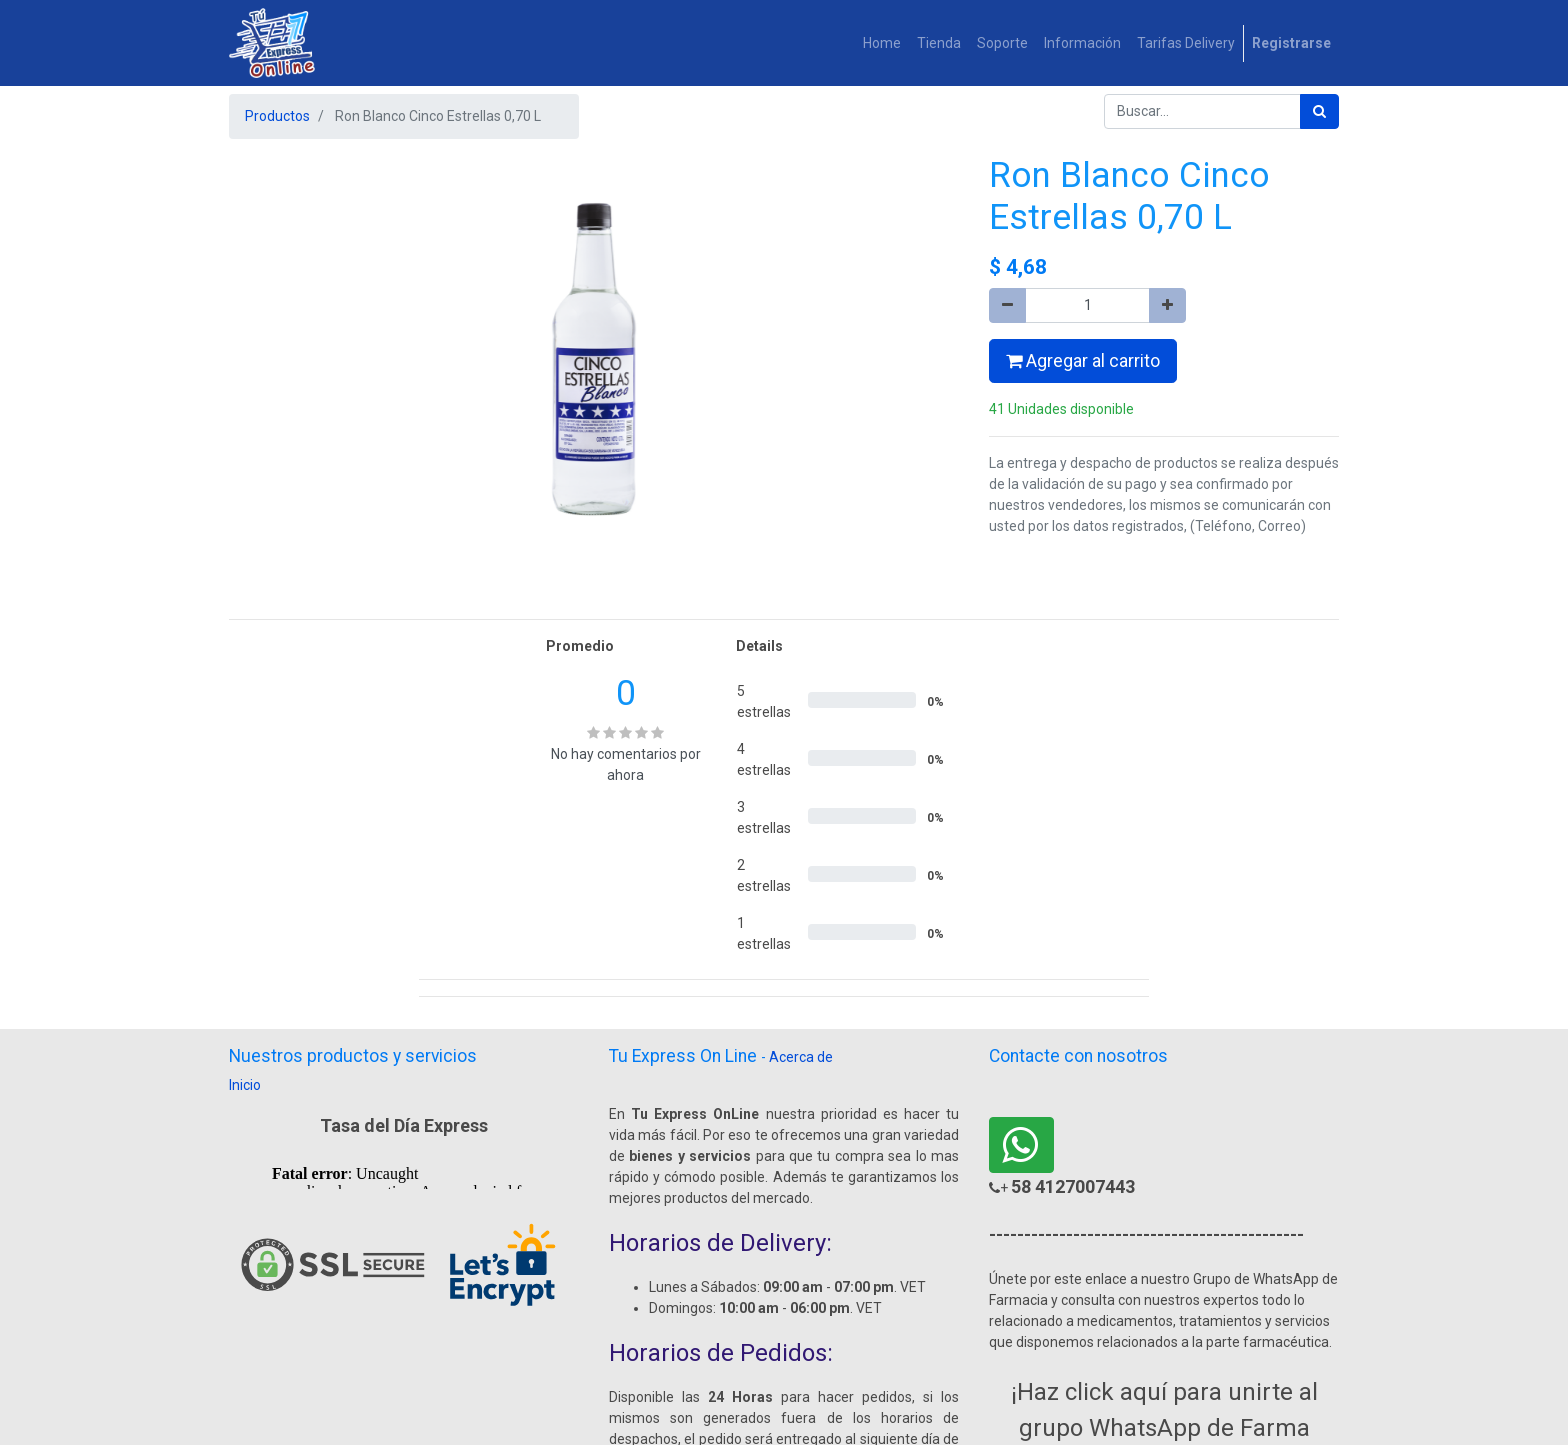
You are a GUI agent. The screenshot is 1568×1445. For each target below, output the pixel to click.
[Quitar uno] (1007, 305)
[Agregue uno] (1167, 305)
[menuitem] (882, 43)
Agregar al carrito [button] (1083, 361)
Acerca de (801, 1057)
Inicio (245, 1085)
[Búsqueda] (1319, 111)
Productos (277, 116)
